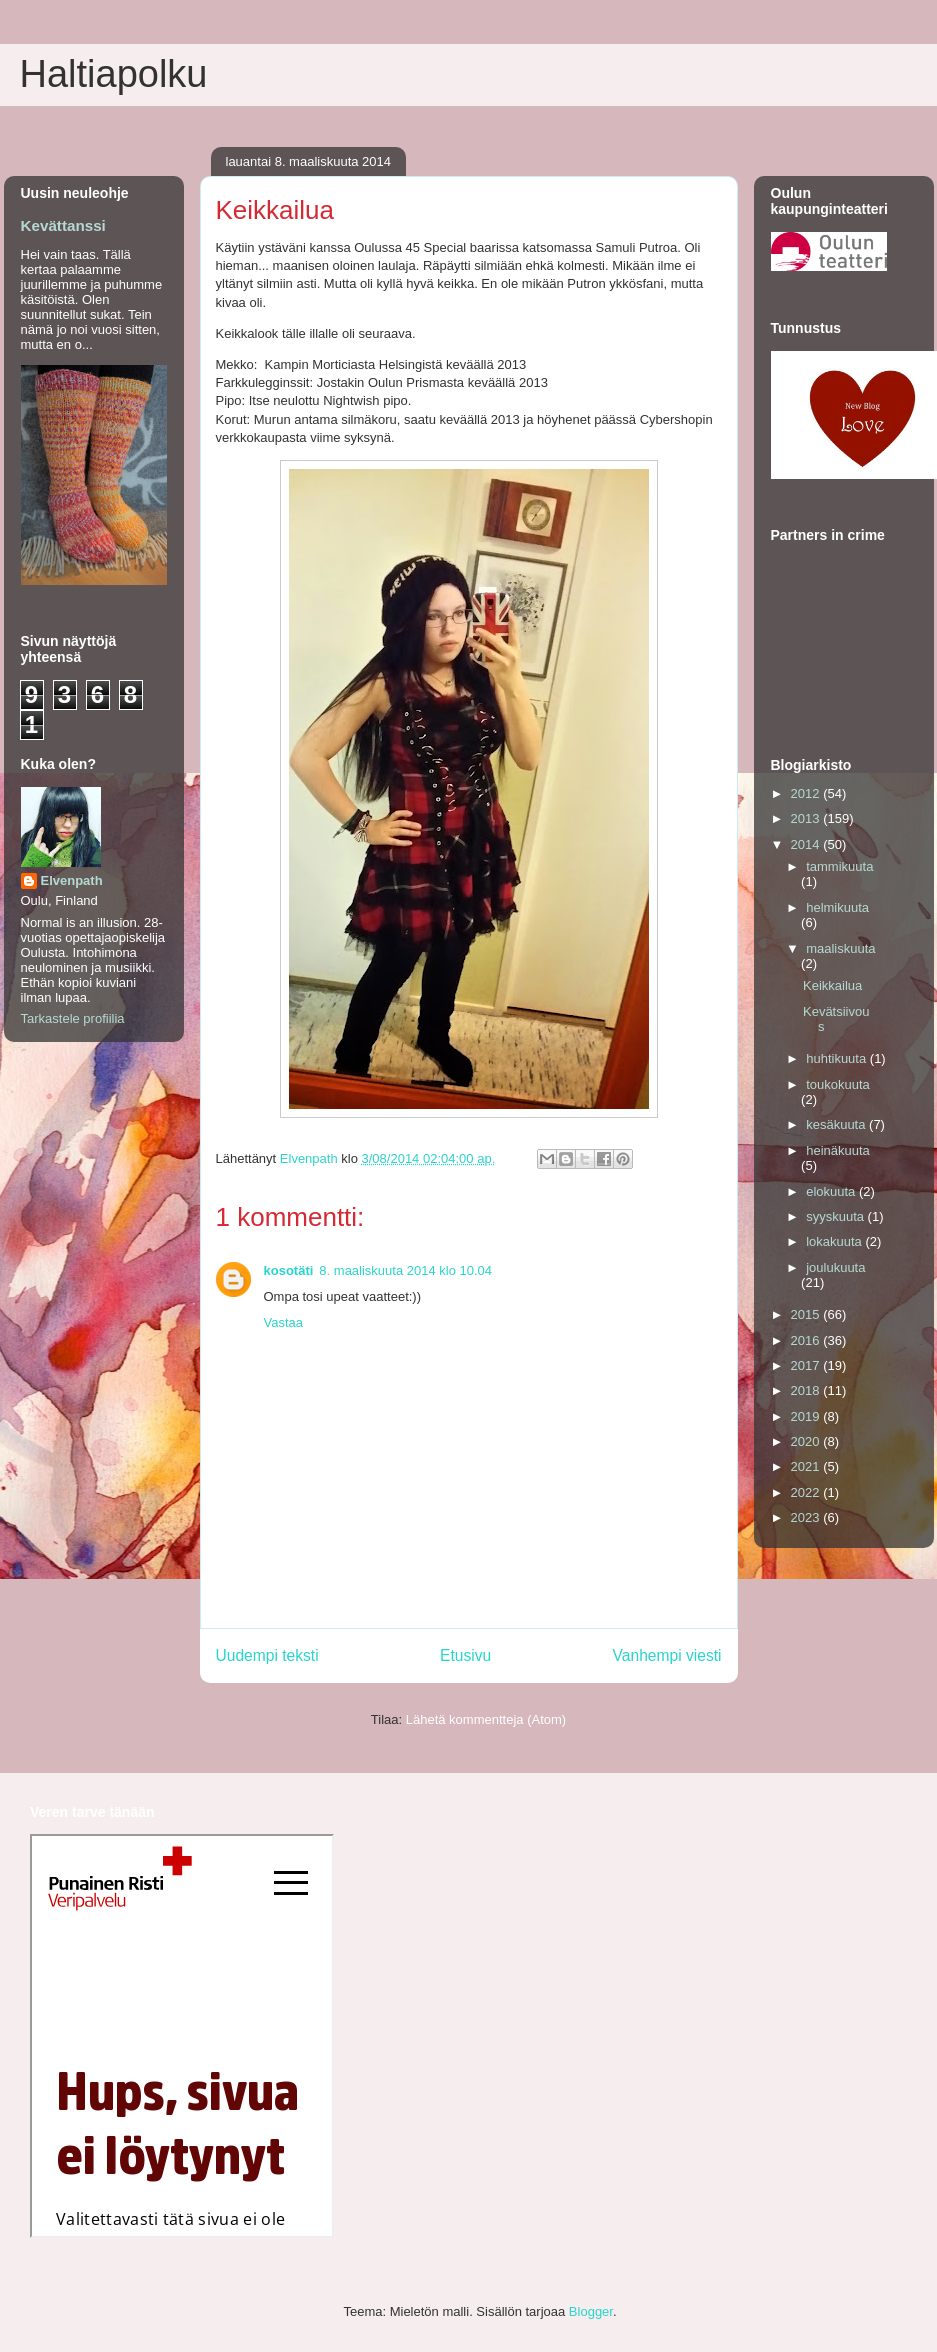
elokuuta (832, 1191)
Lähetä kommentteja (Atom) (486, 1719)
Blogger (591, 2311)
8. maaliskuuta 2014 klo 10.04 (405, 1270)
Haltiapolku (114, 74)
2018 (807, 1390)
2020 (807, 1441)
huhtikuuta (838, 1058)
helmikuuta (837, 907)
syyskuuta (836, 1216)
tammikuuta (839, 866)
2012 (807, 793)
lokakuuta (835, 1241)
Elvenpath (72, 880)
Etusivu (465, 1655)
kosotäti (289, 1270)
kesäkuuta (837, 1124)
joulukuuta (835, 1267)
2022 (807, 1492)
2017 (807, 1365)
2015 (807, 1314)
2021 (807, 1466)
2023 (807, 1517)
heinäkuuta (838, 1150)
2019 (807, 1416)
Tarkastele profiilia (73, 1018)
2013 (807, 818)
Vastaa (284, 1322)
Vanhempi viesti (667, 1655)
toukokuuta (838, 1084)
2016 (807, 1340)
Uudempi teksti (267, 1655)
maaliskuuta (840, 948)
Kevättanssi (63, 225)
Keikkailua (832, 985)
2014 (807, 844)
